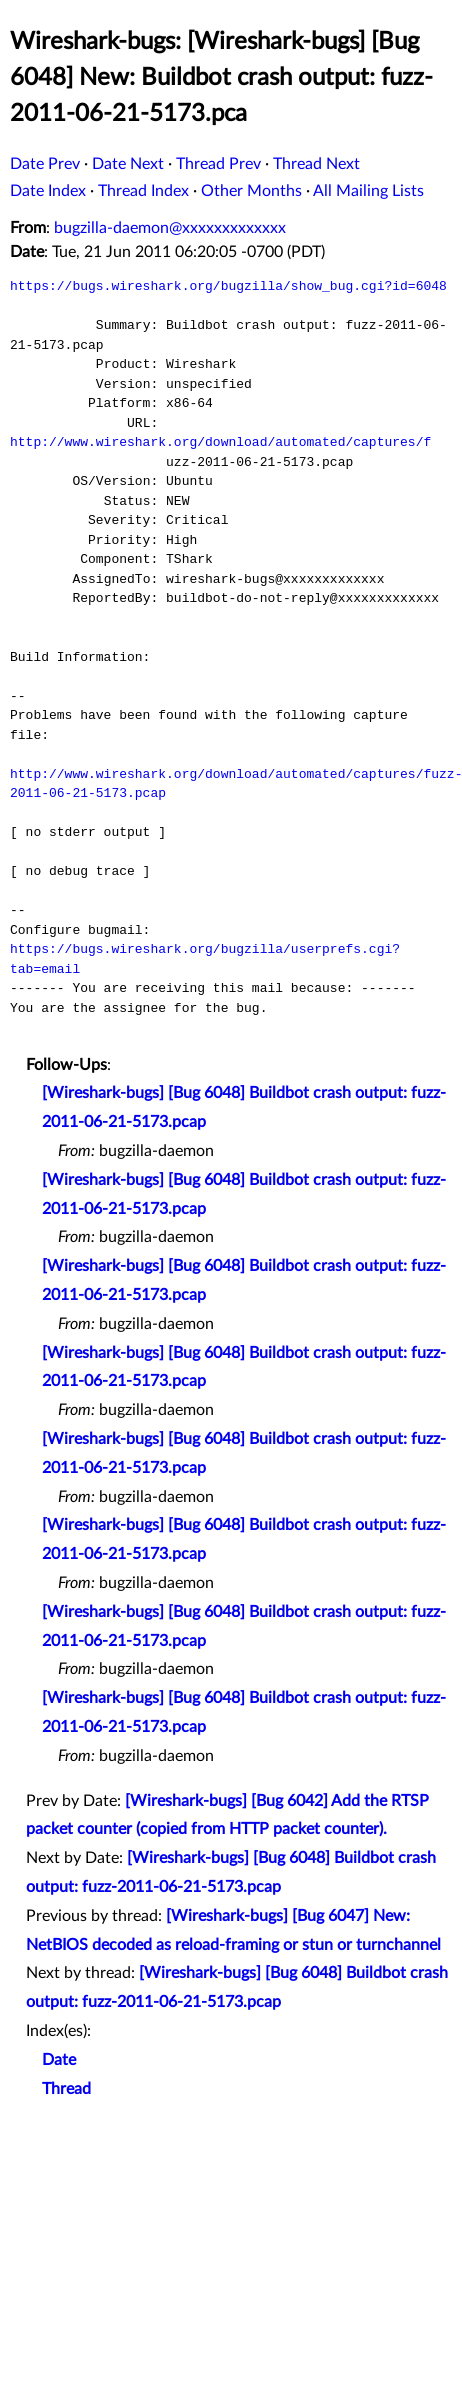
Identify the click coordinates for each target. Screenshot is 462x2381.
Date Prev (45, 164)
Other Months (251, 191)
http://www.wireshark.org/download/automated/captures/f (220, 442)
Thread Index (143, 191)
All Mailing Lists (368, 191)
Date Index (48, 191)
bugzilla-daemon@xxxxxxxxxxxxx (170, 228)
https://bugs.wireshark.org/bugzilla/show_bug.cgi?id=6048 (228, 286)
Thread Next (316, 164)
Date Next (128, 164)
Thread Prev (218, 164)
